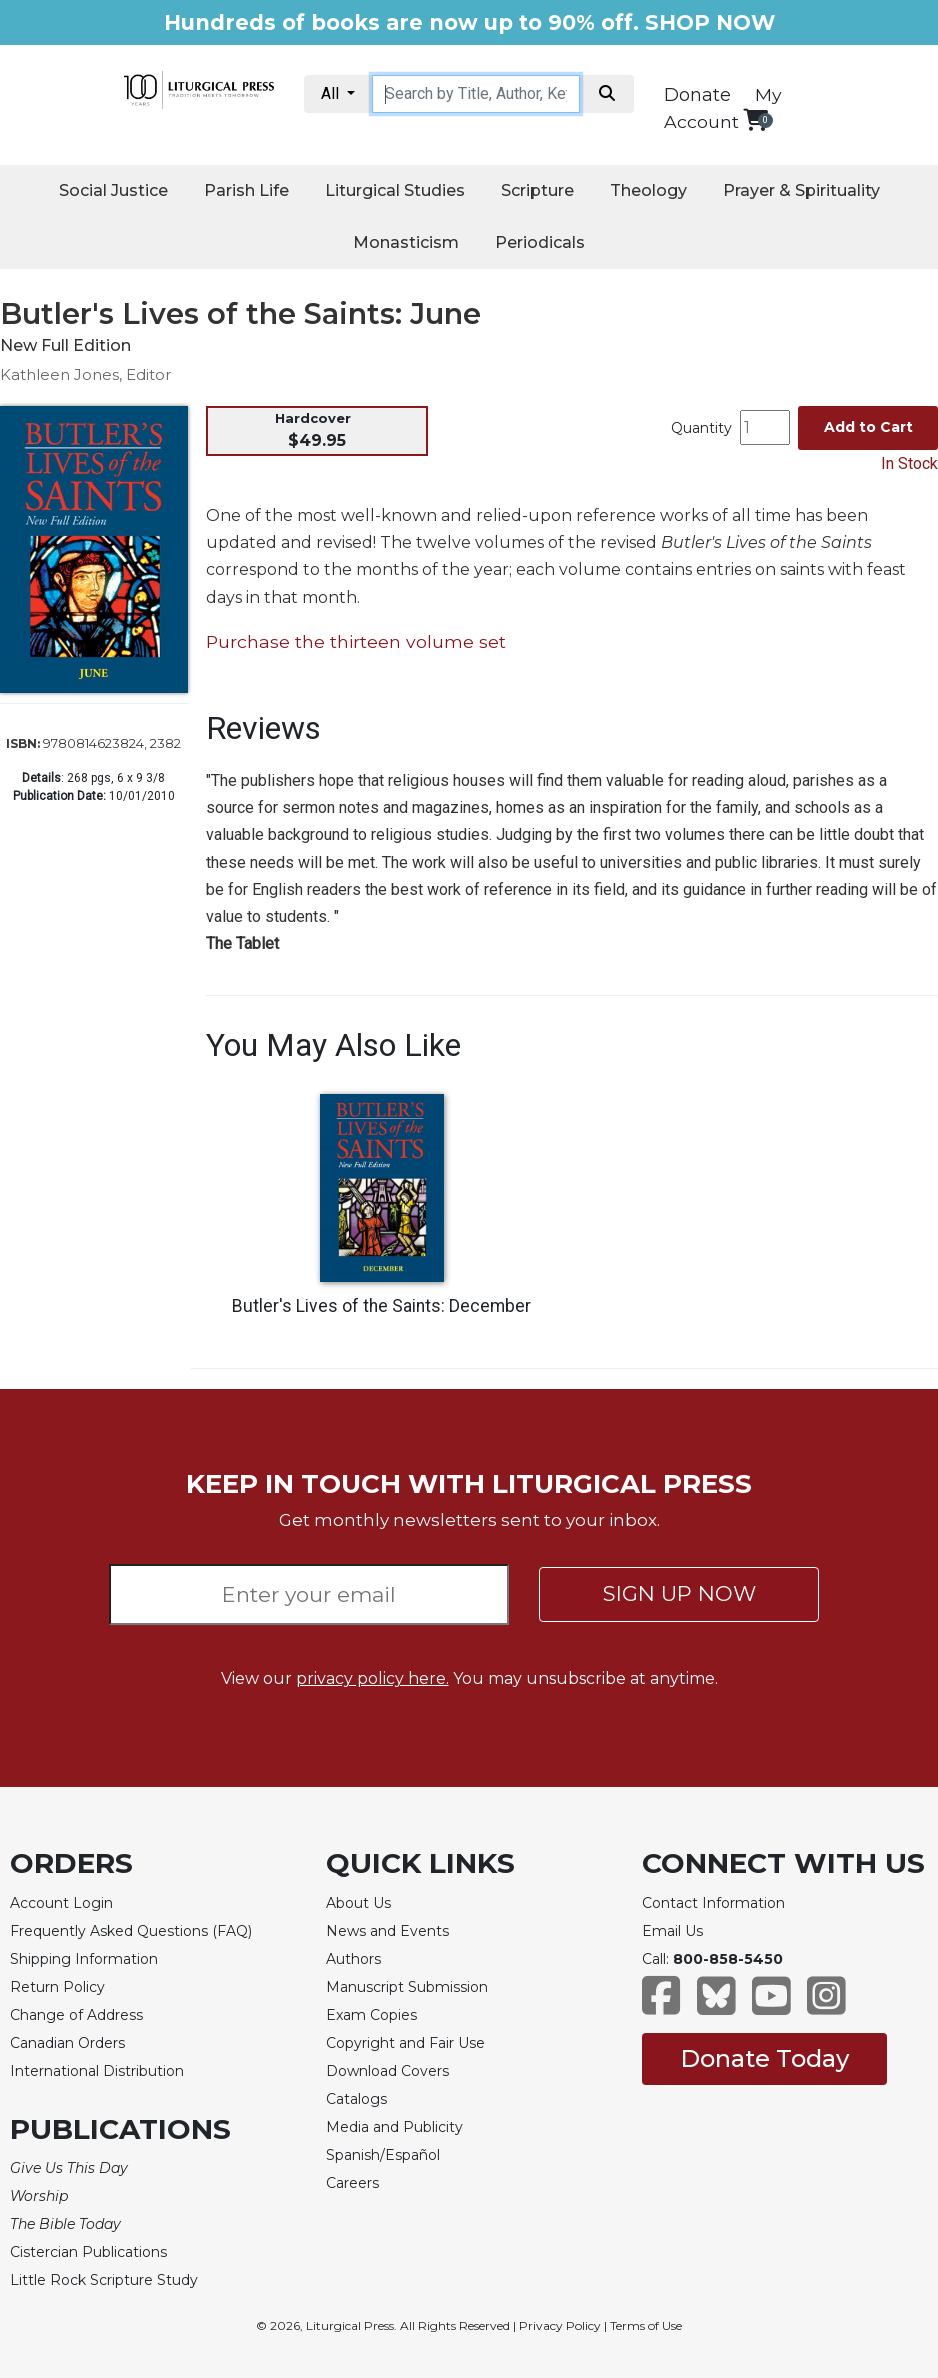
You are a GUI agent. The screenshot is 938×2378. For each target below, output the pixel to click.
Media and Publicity (394, 2127)
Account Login (61, 1903)
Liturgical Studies (395, 190)
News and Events (387, 1931)
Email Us (672, 1931)
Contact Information (713, 1903)
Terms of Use (646, 2325)
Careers (352, 2183)
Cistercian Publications (88, 2252)
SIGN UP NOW (679, 1593)
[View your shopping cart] (755, 119)
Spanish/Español (383, 2155)
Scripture (537, 190)
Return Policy (57, 1987)
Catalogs (356, 2099)
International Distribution (97, 2071)
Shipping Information (84, 1959)
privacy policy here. (372, 1678)
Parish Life (246, 190)
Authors (353, 1959)
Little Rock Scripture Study (104, 2280)
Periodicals (540, 242)
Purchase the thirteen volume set (356, 641)
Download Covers (387, 2071)
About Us (358, 1903)
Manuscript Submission (407, 1987)
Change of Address (76, 2015)
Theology (648, 190)
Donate (697, 95)
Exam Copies (371, 2015)
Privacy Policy (560, 2325)
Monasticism (406, 242)
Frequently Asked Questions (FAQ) (131, 1931)
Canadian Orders (67, 2043)
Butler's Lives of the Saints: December (381, 1306)
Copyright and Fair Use (405, 2043)
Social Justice (113, 190)
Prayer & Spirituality (801, 190)
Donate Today (764, 2058)
